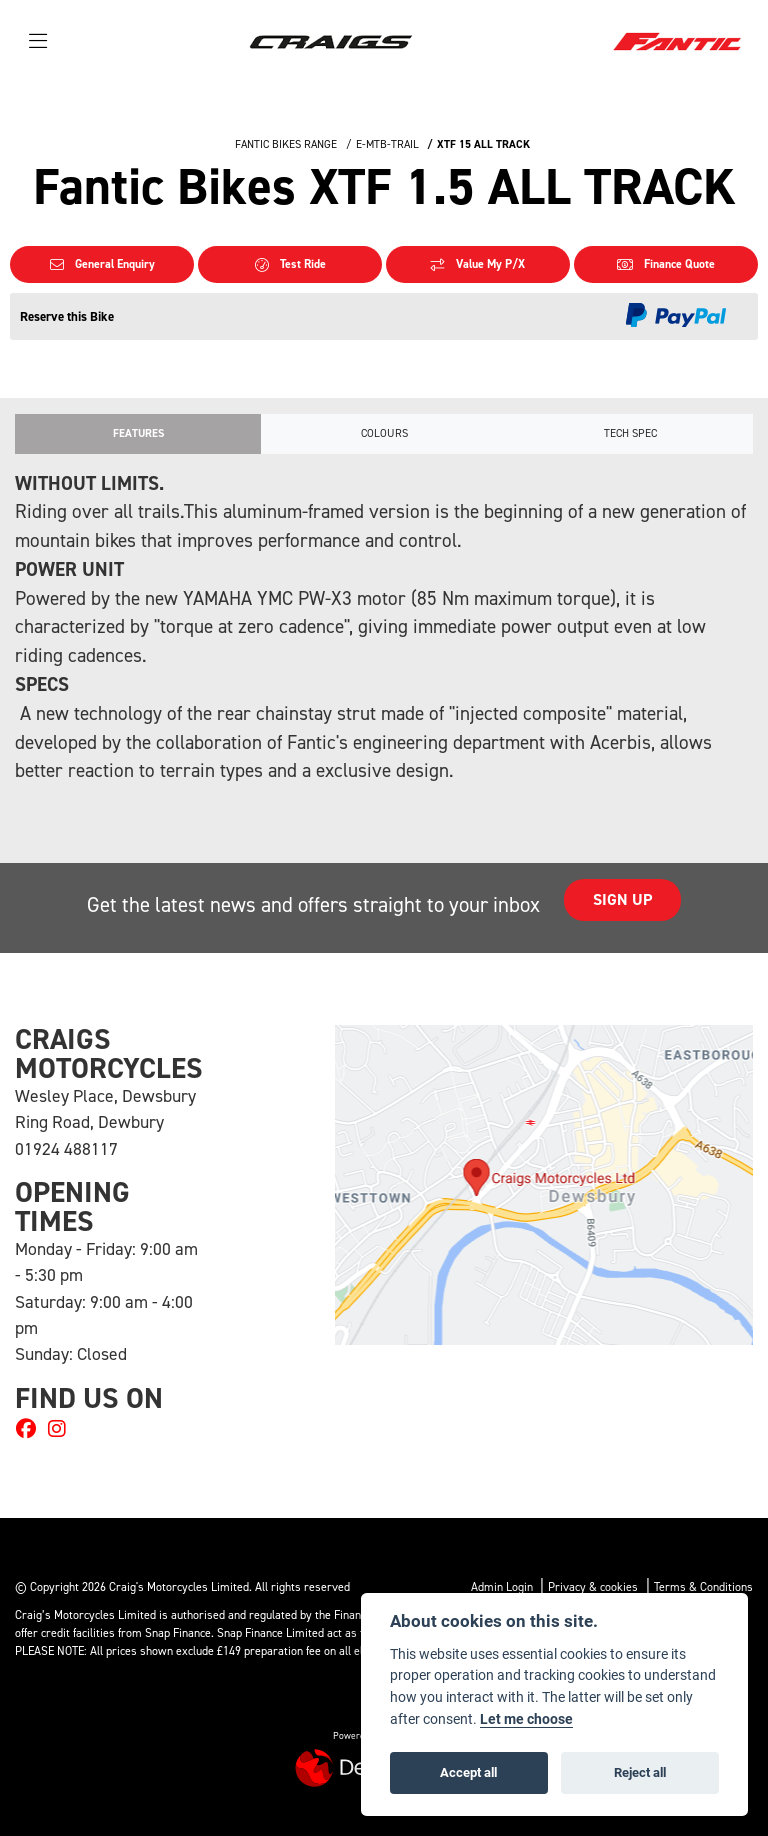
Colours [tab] (384, 433)
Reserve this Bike (67, 316)
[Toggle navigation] (38, 42)
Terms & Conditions (703, 1587)
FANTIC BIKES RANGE (286, 144)
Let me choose (526, 1719)
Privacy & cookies (593, 1587)
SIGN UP (624, 899)
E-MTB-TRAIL (387, 144)
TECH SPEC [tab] (630, 433)
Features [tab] (138, 433)
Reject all (640, 1772)
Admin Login (502, 1587)
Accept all (468, 1772)
